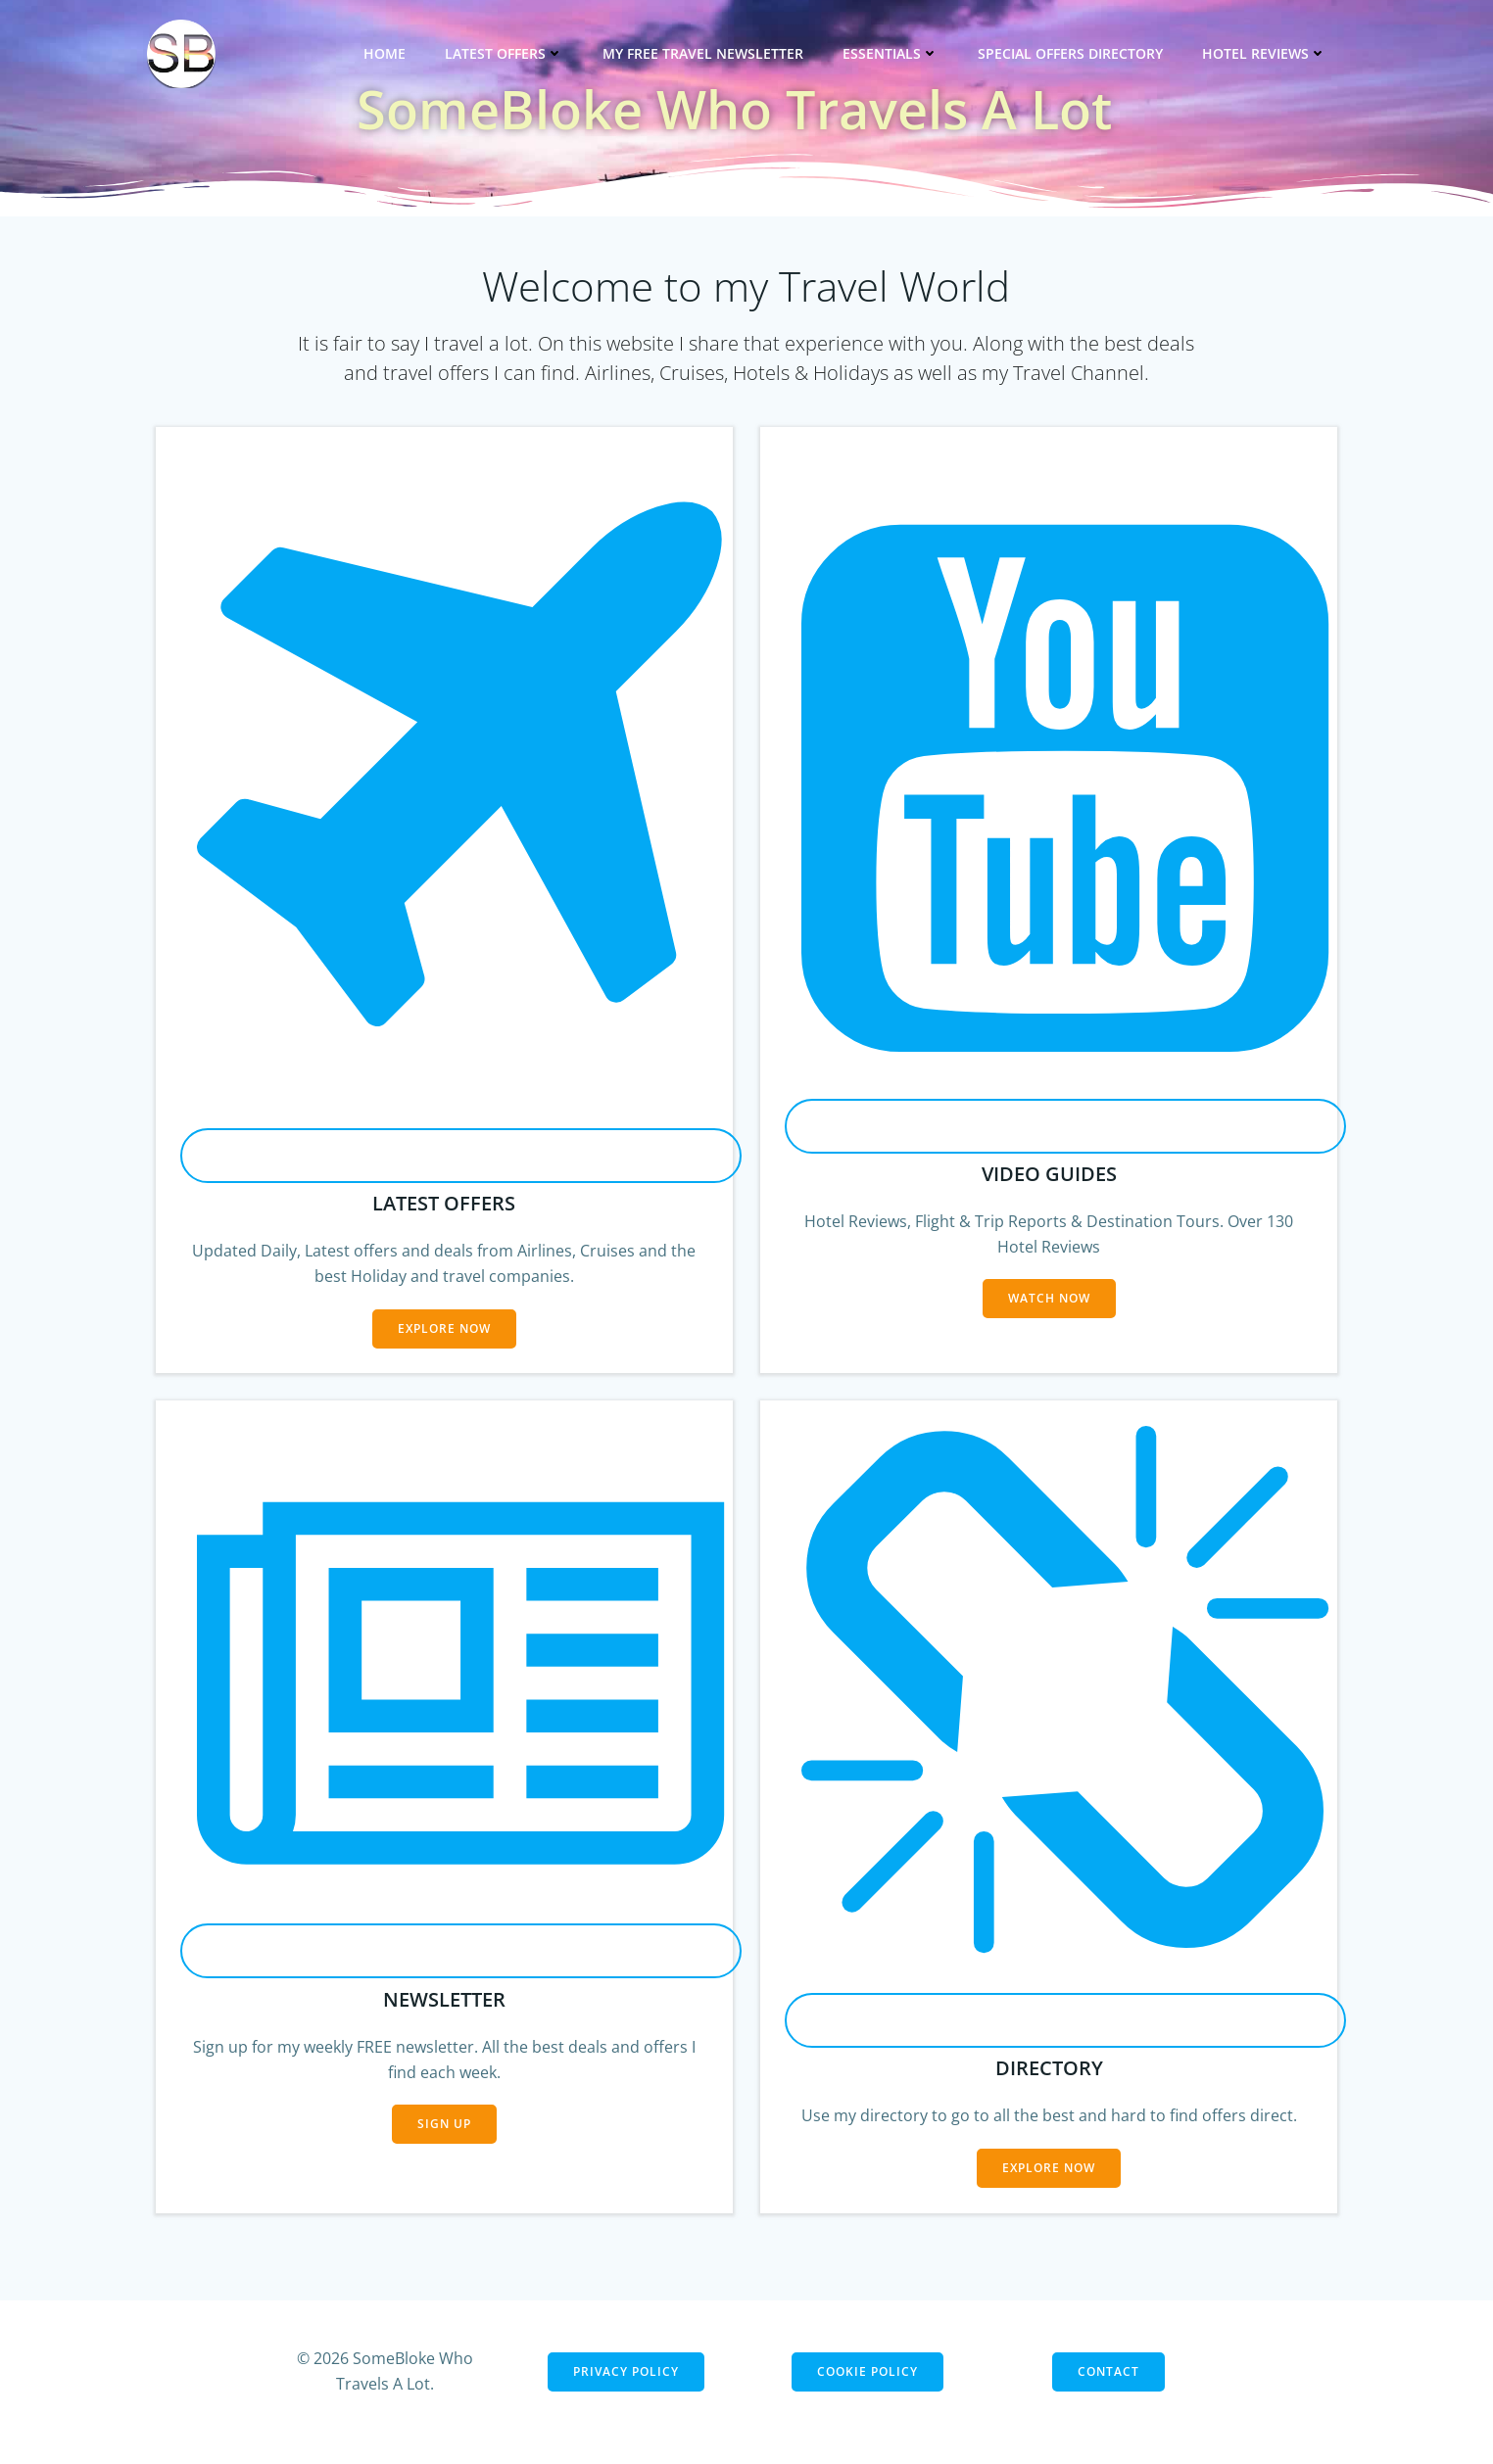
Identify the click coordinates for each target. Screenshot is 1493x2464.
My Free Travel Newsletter (706, 54)
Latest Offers (508, 54)
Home (388, 54)
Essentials (894, 54)
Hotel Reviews (1268, 54)
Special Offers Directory (1074, 54)
